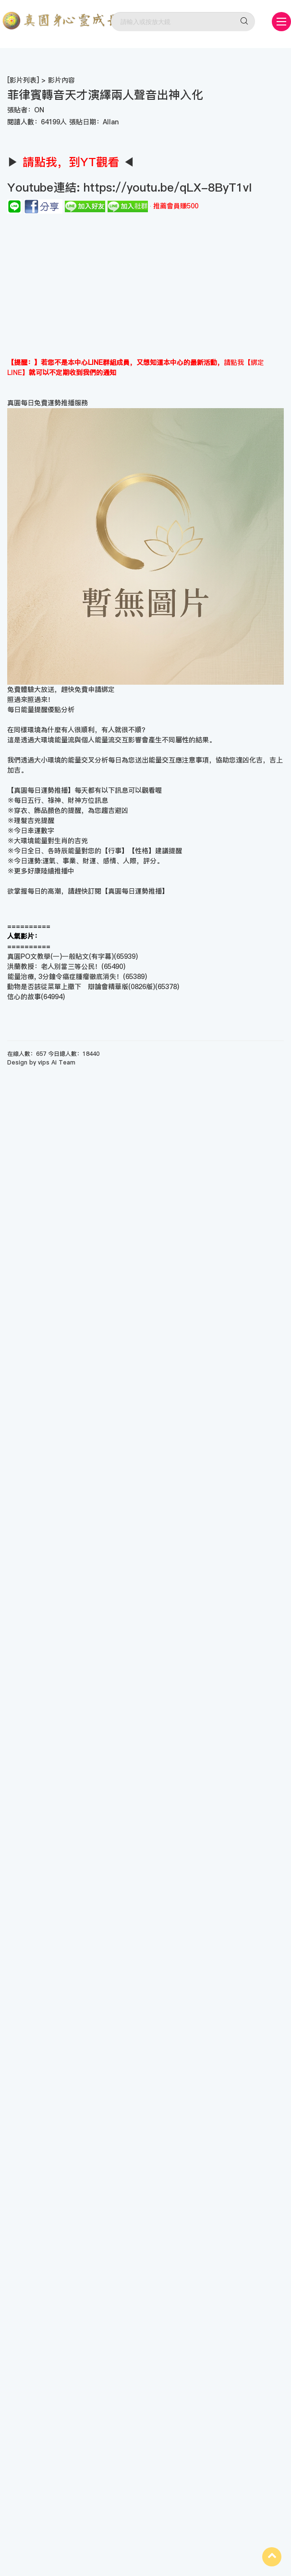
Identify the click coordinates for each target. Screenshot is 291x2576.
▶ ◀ (70, 162)
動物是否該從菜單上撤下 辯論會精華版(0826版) (81, 987)
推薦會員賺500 (175, 206)
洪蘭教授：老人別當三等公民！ (54, 966)
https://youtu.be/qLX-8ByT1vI (166, 187)
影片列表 (23, 80)
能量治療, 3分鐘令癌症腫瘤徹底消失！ (65, 976)
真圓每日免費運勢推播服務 (47, 403)
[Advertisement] (145, 285)
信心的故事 (24, 997)
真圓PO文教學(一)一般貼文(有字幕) (60, 956)
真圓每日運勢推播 (135, 891)
